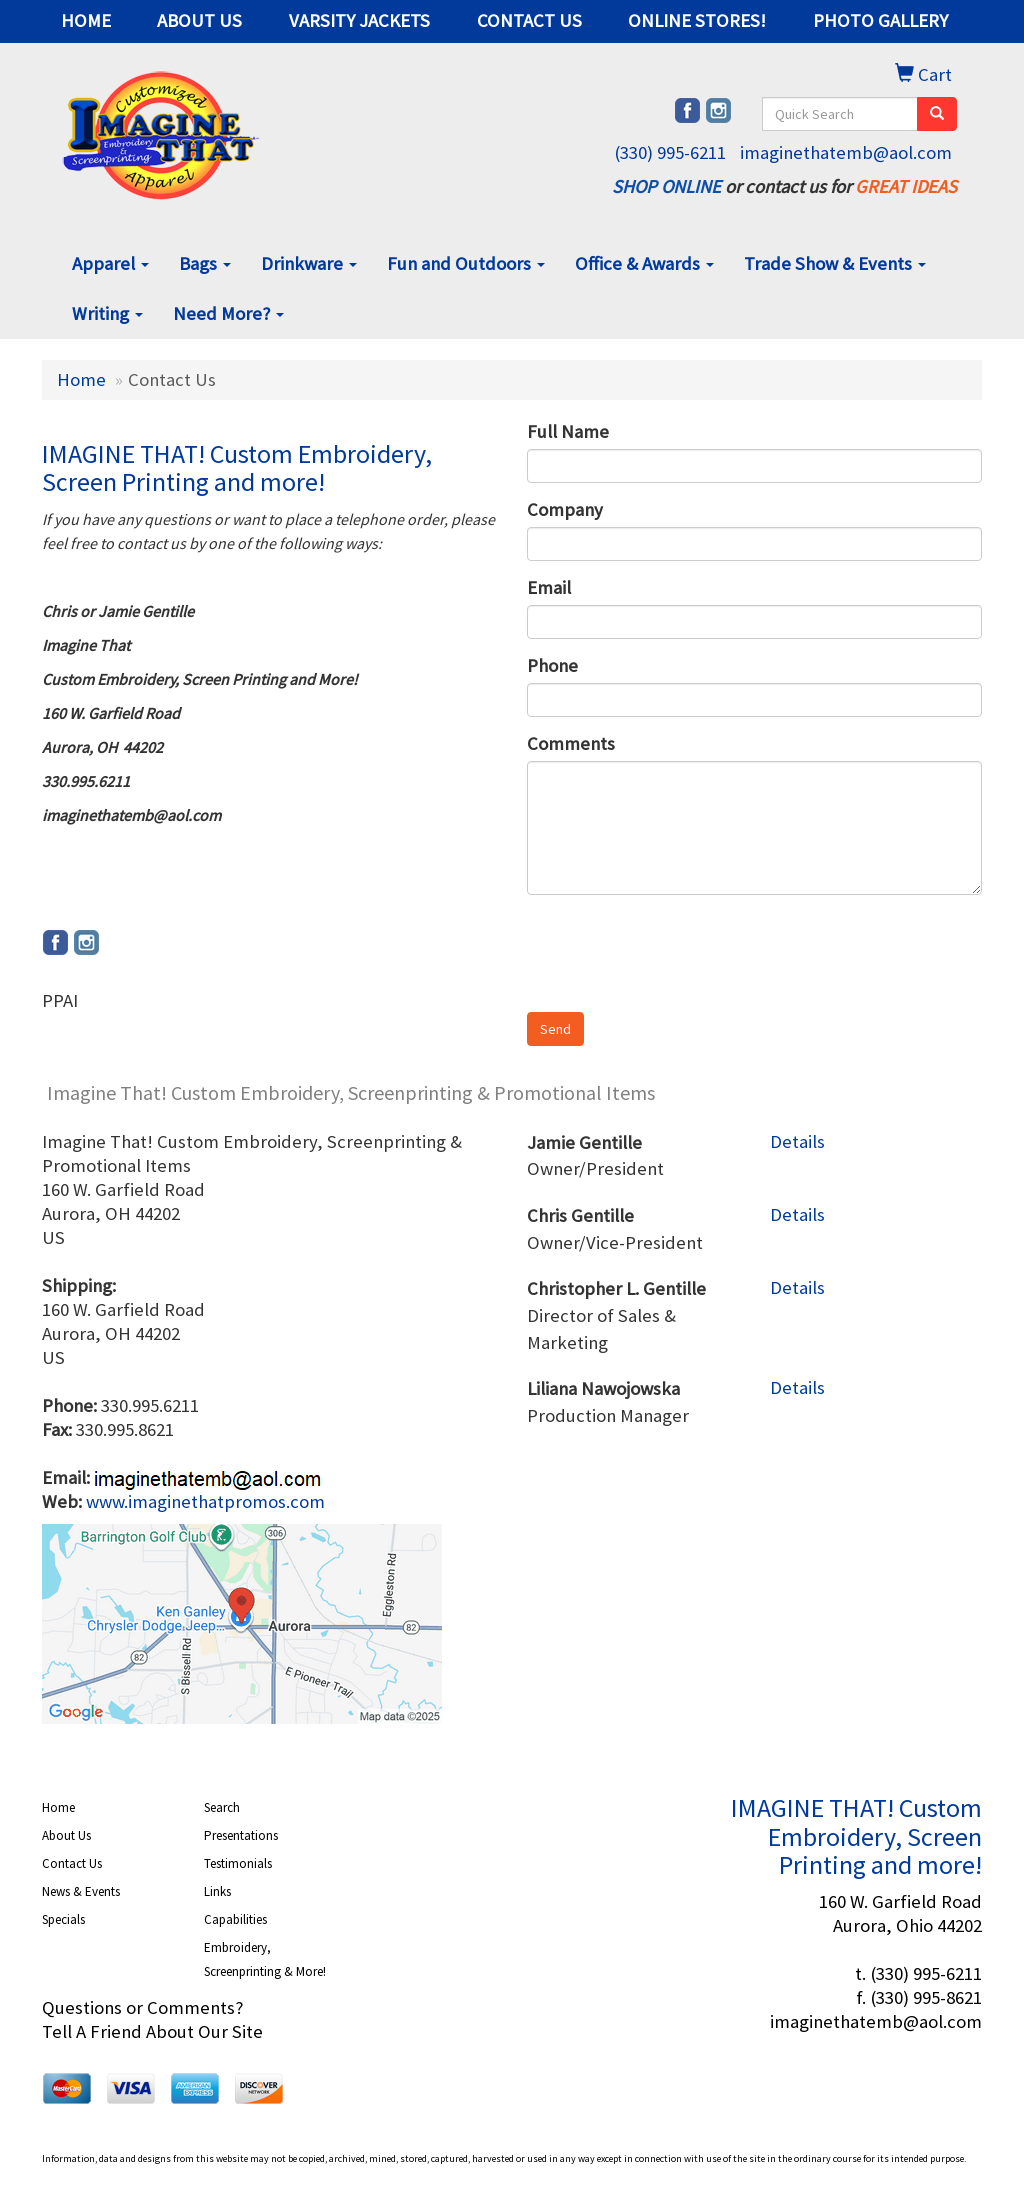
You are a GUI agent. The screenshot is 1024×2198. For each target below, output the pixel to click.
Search (222, 1807)
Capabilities (235, 1919)
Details (797, 1141)
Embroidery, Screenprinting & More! (265, 1959)
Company (565, 509)
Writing (107, 313)
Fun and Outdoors (466, 263)
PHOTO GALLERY (880, 20)
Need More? (228, 313)
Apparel (110, 263)
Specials (63, 1919)
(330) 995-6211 (670, 152)
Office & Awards (644, 263)
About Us (66, 1835)
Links (217, 1891)
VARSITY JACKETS (359, 20)
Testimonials (238, 1863)
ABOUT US (199, 20)
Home (81, 379)
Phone (552, 665)
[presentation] (679, 949)
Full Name (568, 431)
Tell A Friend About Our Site (152, 2031)
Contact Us (72, 1863)
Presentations (241, 1835)
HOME (86, 20)
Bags (205, 263)
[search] (937, 114)
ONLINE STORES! (697, 20)
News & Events (81, 1891)
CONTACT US (529, 20)
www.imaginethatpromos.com (205, 1501)
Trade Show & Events (835, 263)
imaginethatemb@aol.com (846, 152)
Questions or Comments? (142, 2007)
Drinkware (309, 263)
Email (549, 587)
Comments (571, 743)
